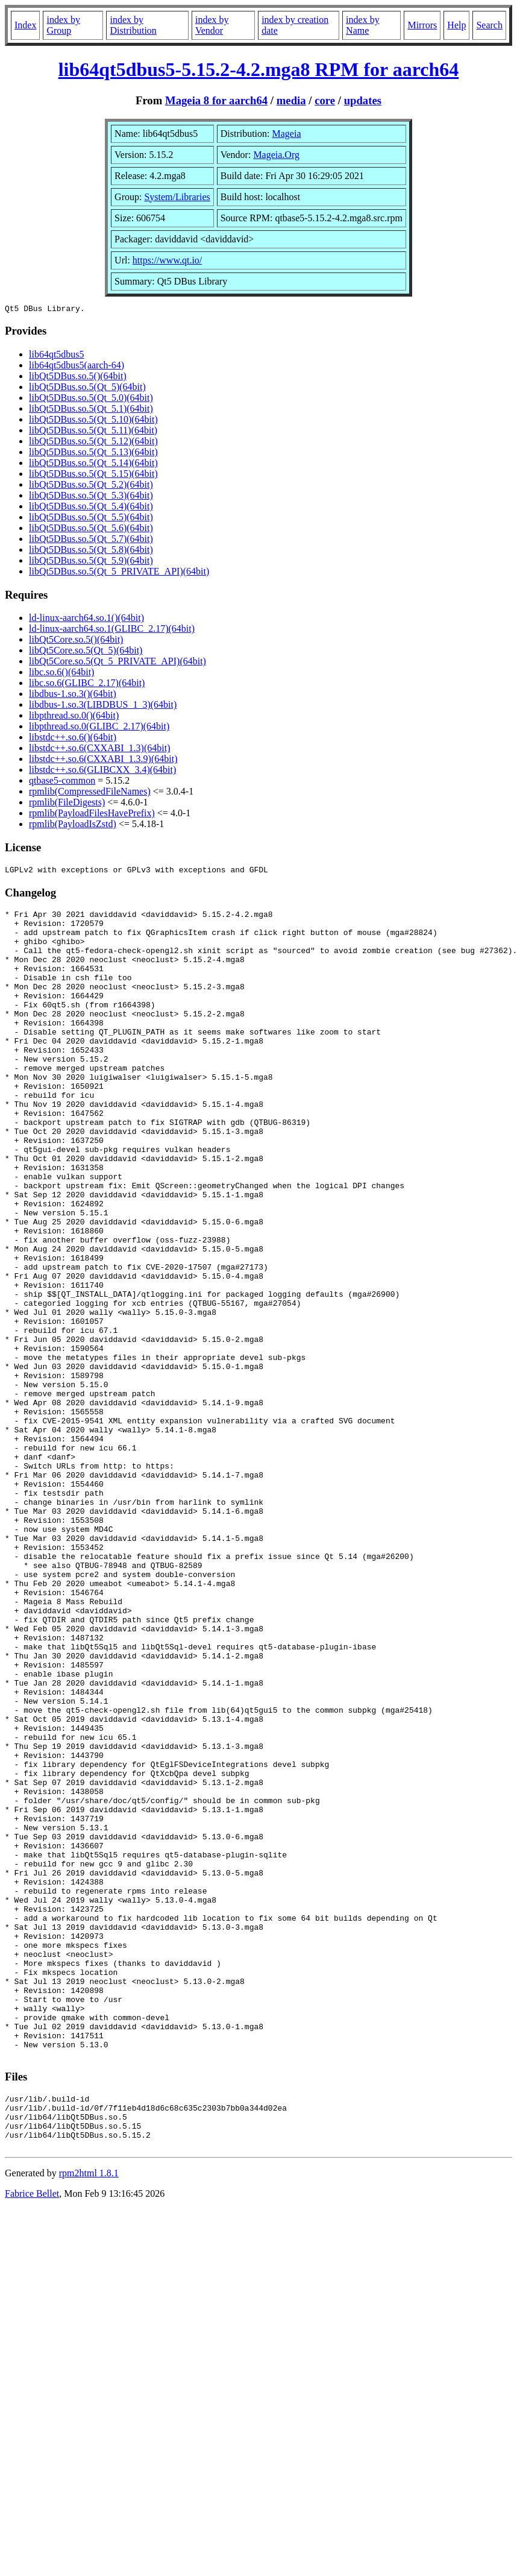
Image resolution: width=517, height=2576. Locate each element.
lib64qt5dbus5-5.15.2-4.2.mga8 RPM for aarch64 (258, 69)
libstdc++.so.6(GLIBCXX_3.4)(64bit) (102, 771)
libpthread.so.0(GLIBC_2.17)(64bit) (99, 728)
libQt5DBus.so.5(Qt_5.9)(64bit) (91, 562)
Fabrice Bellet (32, 2438)
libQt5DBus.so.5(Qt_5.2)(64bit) (91, 486)
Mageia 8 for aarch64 (216, 100)
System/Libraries (177, 197)
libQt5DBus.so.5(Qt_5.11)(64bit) (93, 432)
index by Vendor (212, 25)
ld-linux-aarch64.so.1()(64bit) (86, 619)
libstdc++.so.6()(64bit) (72, 739)
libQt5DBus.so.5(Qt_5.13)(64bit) (93, 454)
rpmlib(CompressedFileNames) (90, 793)
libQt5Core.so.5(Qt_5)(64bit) (85, 652)
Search (489, 25)
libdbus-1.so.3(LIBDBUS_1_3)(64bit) (103, 706)
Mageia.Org (276, 155)
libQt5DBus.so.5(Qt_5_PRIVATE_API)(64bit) (119, 573)
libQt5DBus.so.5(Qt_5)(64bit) (87, 388)
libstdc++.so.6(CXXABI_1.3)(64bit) (99, 750)
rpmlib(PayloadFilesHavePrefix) (92, 815)
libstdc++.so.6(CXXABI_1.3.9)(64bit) (103, 760)
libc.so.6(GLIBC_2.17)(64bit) (87, 684)
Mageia (286, 133)
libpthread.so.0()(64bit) (74, 717)
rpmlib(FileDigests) (67, 804)
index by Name (363, 25)
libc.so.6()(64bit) (61, 674)
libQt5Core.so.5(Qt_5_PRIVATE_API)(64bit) (117, 663)
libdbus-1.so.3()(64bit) (72, 695)
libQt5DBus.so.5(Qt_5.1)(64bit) (91, 410)
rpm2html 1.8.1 (89, 2417)
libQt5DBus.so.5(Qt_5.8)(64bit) (91, 551)
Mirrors (422, 25)
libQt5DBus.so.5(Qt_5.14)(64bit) (93, 464)
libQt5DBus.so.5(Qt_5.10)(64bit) (93, 421)
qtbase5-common (62, 782)
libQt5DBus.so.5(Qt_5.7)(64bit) (91, 540)
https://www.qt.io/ (167, 260)
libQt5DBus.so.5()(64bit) (78, 378)
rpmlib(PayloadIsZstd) (72, 825)
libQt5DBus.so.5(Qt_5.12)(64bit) (93, 443)
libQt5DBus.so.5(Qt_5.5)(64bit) (91, 519)
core (325, 100)
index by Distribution (133, 25)
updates (362, 100)
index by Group (63, 25)
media (291, 100)
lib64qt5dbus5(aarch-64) (76, 367)
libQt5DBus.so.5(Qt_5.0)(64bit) (91, 399)
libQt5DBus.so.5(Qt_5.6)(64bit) (91, 529)
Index (25, 25)
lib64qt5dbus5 (56, 356)
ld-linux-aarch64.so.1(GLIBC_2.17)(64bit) (112, 630)
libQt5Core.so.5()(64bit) (76, 641)
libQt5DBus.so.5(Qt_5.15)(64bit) (93, 475)
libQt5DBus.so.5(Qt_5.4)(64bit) (91, 508)
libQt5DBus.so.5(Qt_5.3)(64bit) (91, 497)
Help (456, 25)
